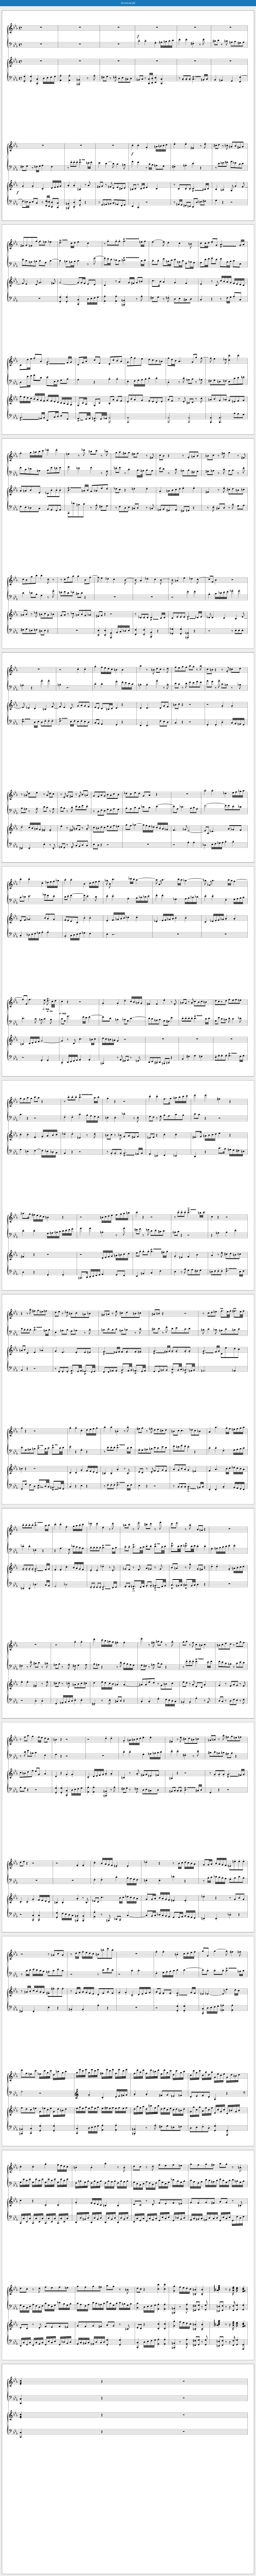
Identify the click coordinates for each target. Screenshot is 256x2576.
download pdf (128, 3)
